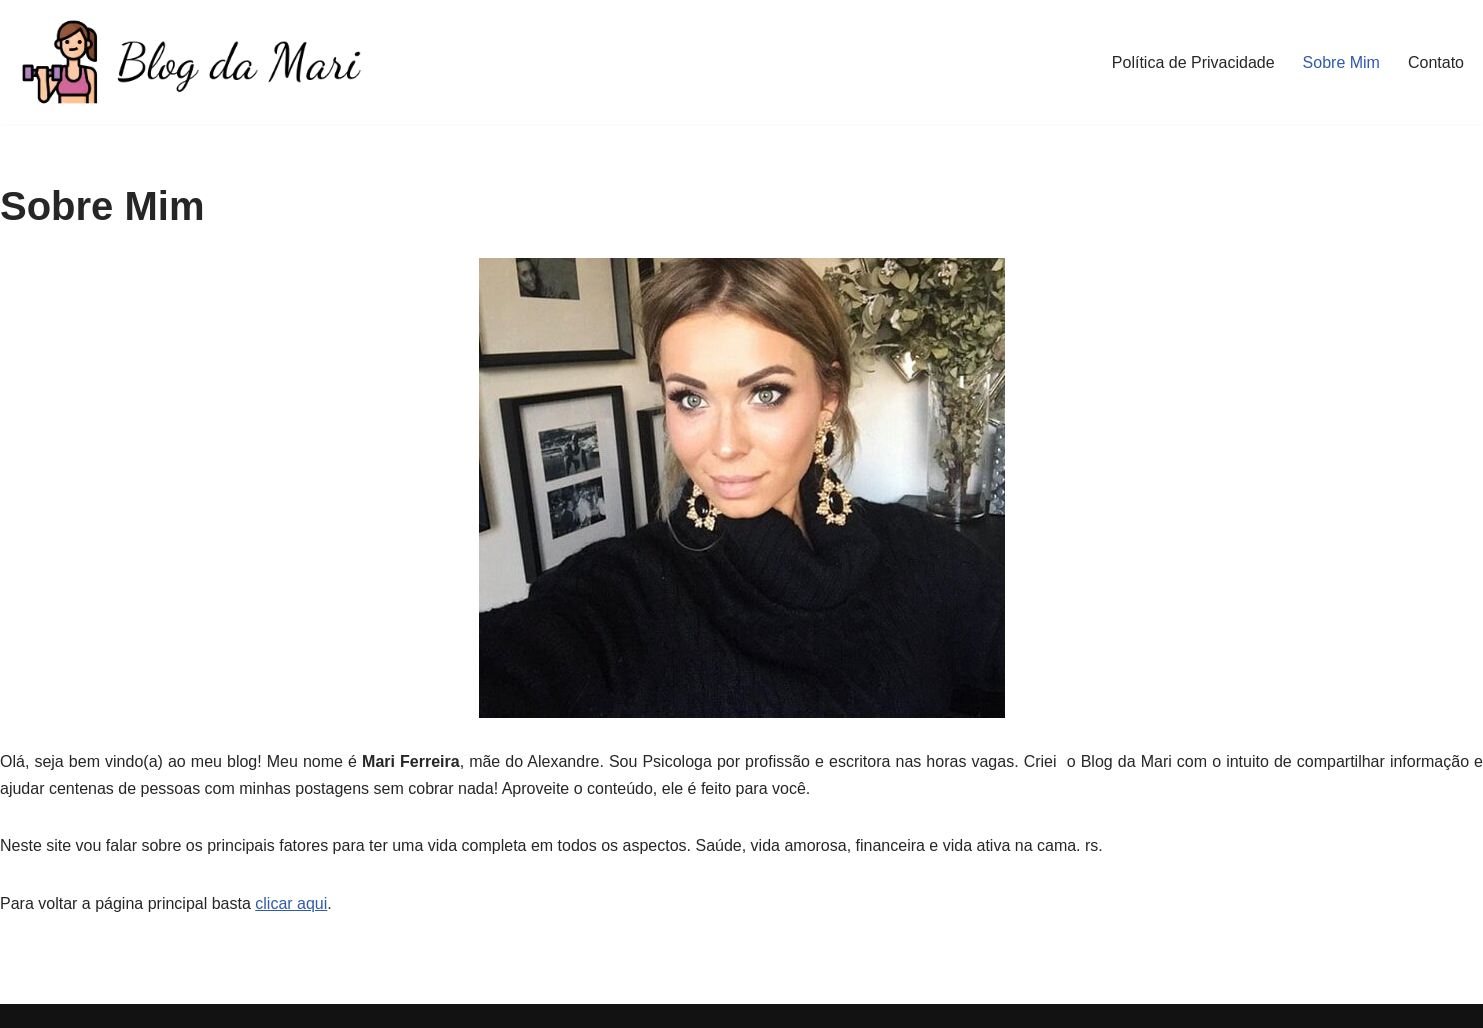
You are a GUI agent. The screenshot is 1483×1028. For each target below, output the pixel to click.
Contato (1436, 62)
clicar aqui (291, 903)
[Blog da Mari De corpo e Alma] (190, 62)
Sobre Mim (1341, 62)
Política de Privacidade (1193, 62)
